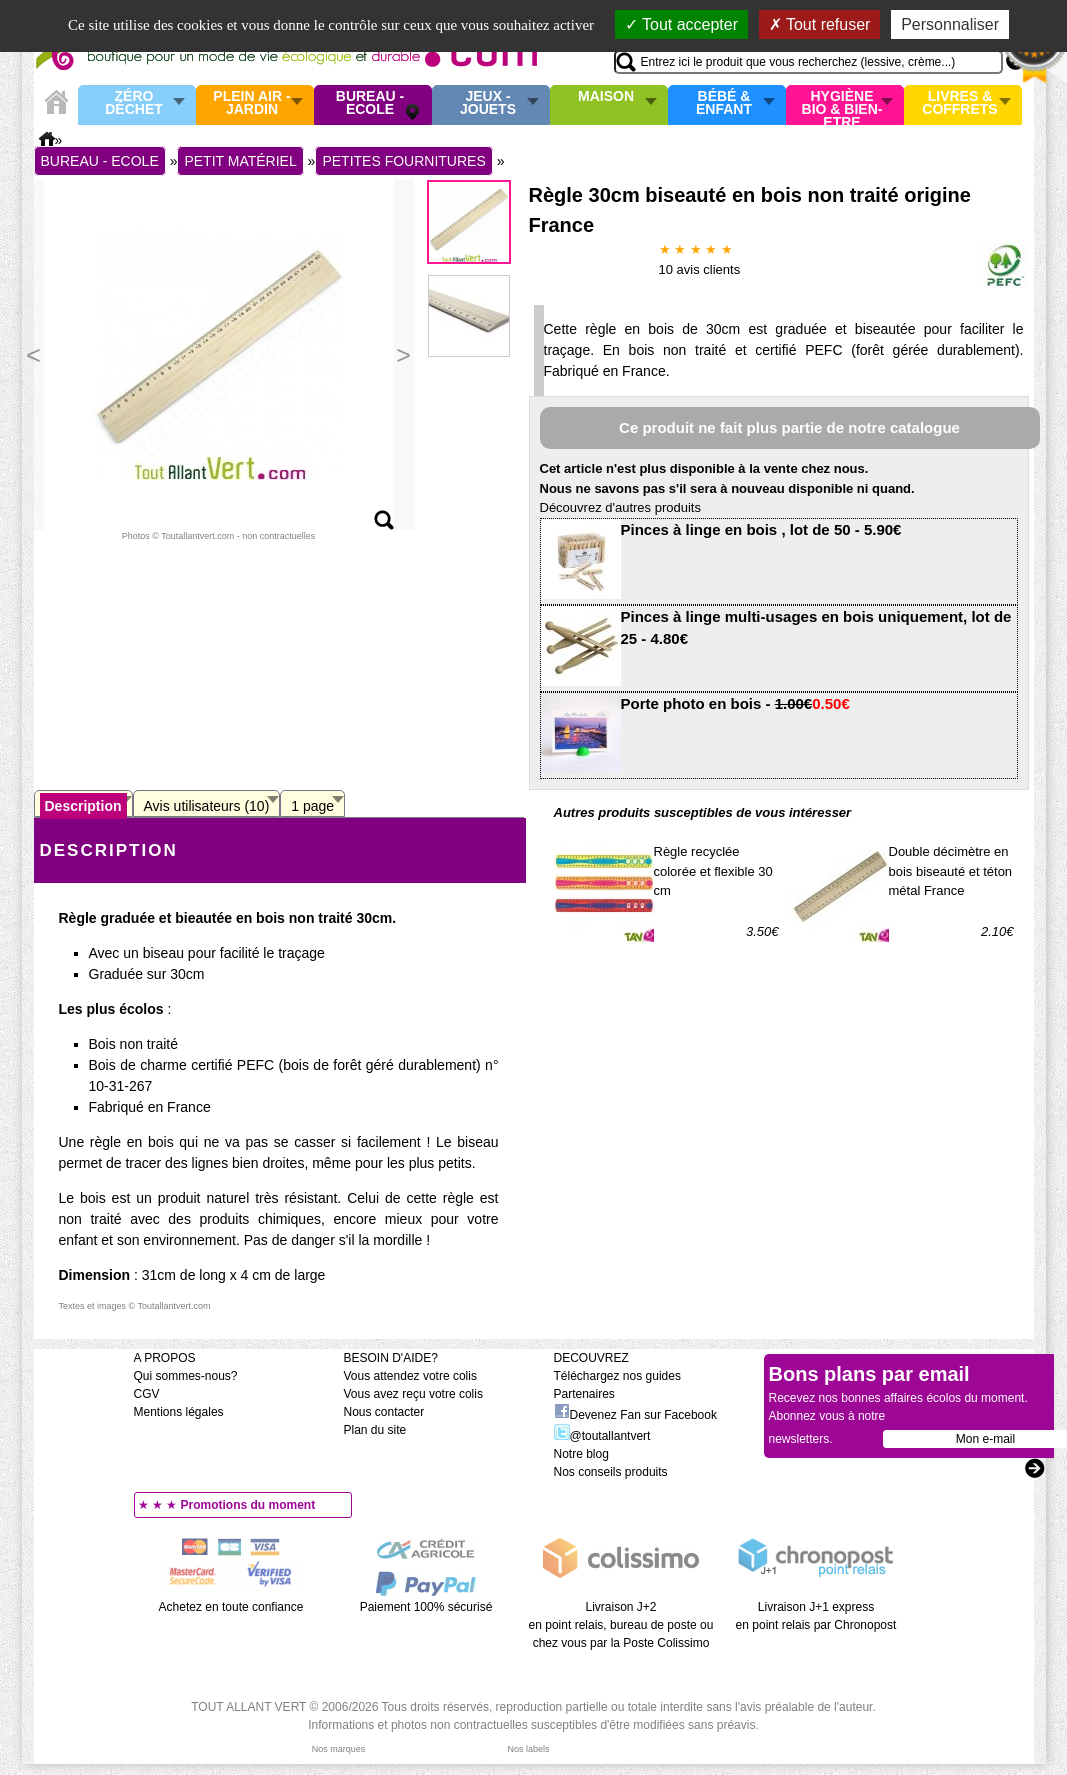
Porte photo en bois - (735, 703)
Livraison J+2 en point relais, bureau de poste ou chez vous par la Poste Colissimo (621, 1625)
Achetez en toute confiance (231, 1607)
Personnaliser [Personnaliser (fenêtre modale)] (950, 24)
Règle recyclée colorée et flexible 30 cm (713, 871)
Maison (606, 97)
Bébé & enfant (724, 103)
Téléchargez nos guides (617, 1376)
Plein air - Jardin (251, 103)
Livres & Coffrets (959, 103)
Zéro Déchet (134, 103)
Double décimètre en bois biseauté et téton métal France (951, 871)
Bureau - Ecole (370, 103)
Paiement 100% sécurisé (426, 1607)
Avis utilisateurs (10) (207, 806)
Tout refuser (820, 24)
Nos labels (528, 1749)
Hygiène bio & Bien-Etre (842, 105)
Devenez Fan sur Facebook (635, 1415)
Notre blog (581, 1454)
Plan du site (375, 1430)
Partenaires (584, 1394)
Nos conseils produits (611, 1472)
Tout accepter (681, 24)
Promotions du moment (248, 1505)
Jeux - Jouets (488, 103)
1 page (312, 806)
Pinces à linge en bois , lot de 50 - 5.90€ (761, 529)
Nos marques (339, 1749)
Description (83, 806)
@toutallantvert (602, 1436)
